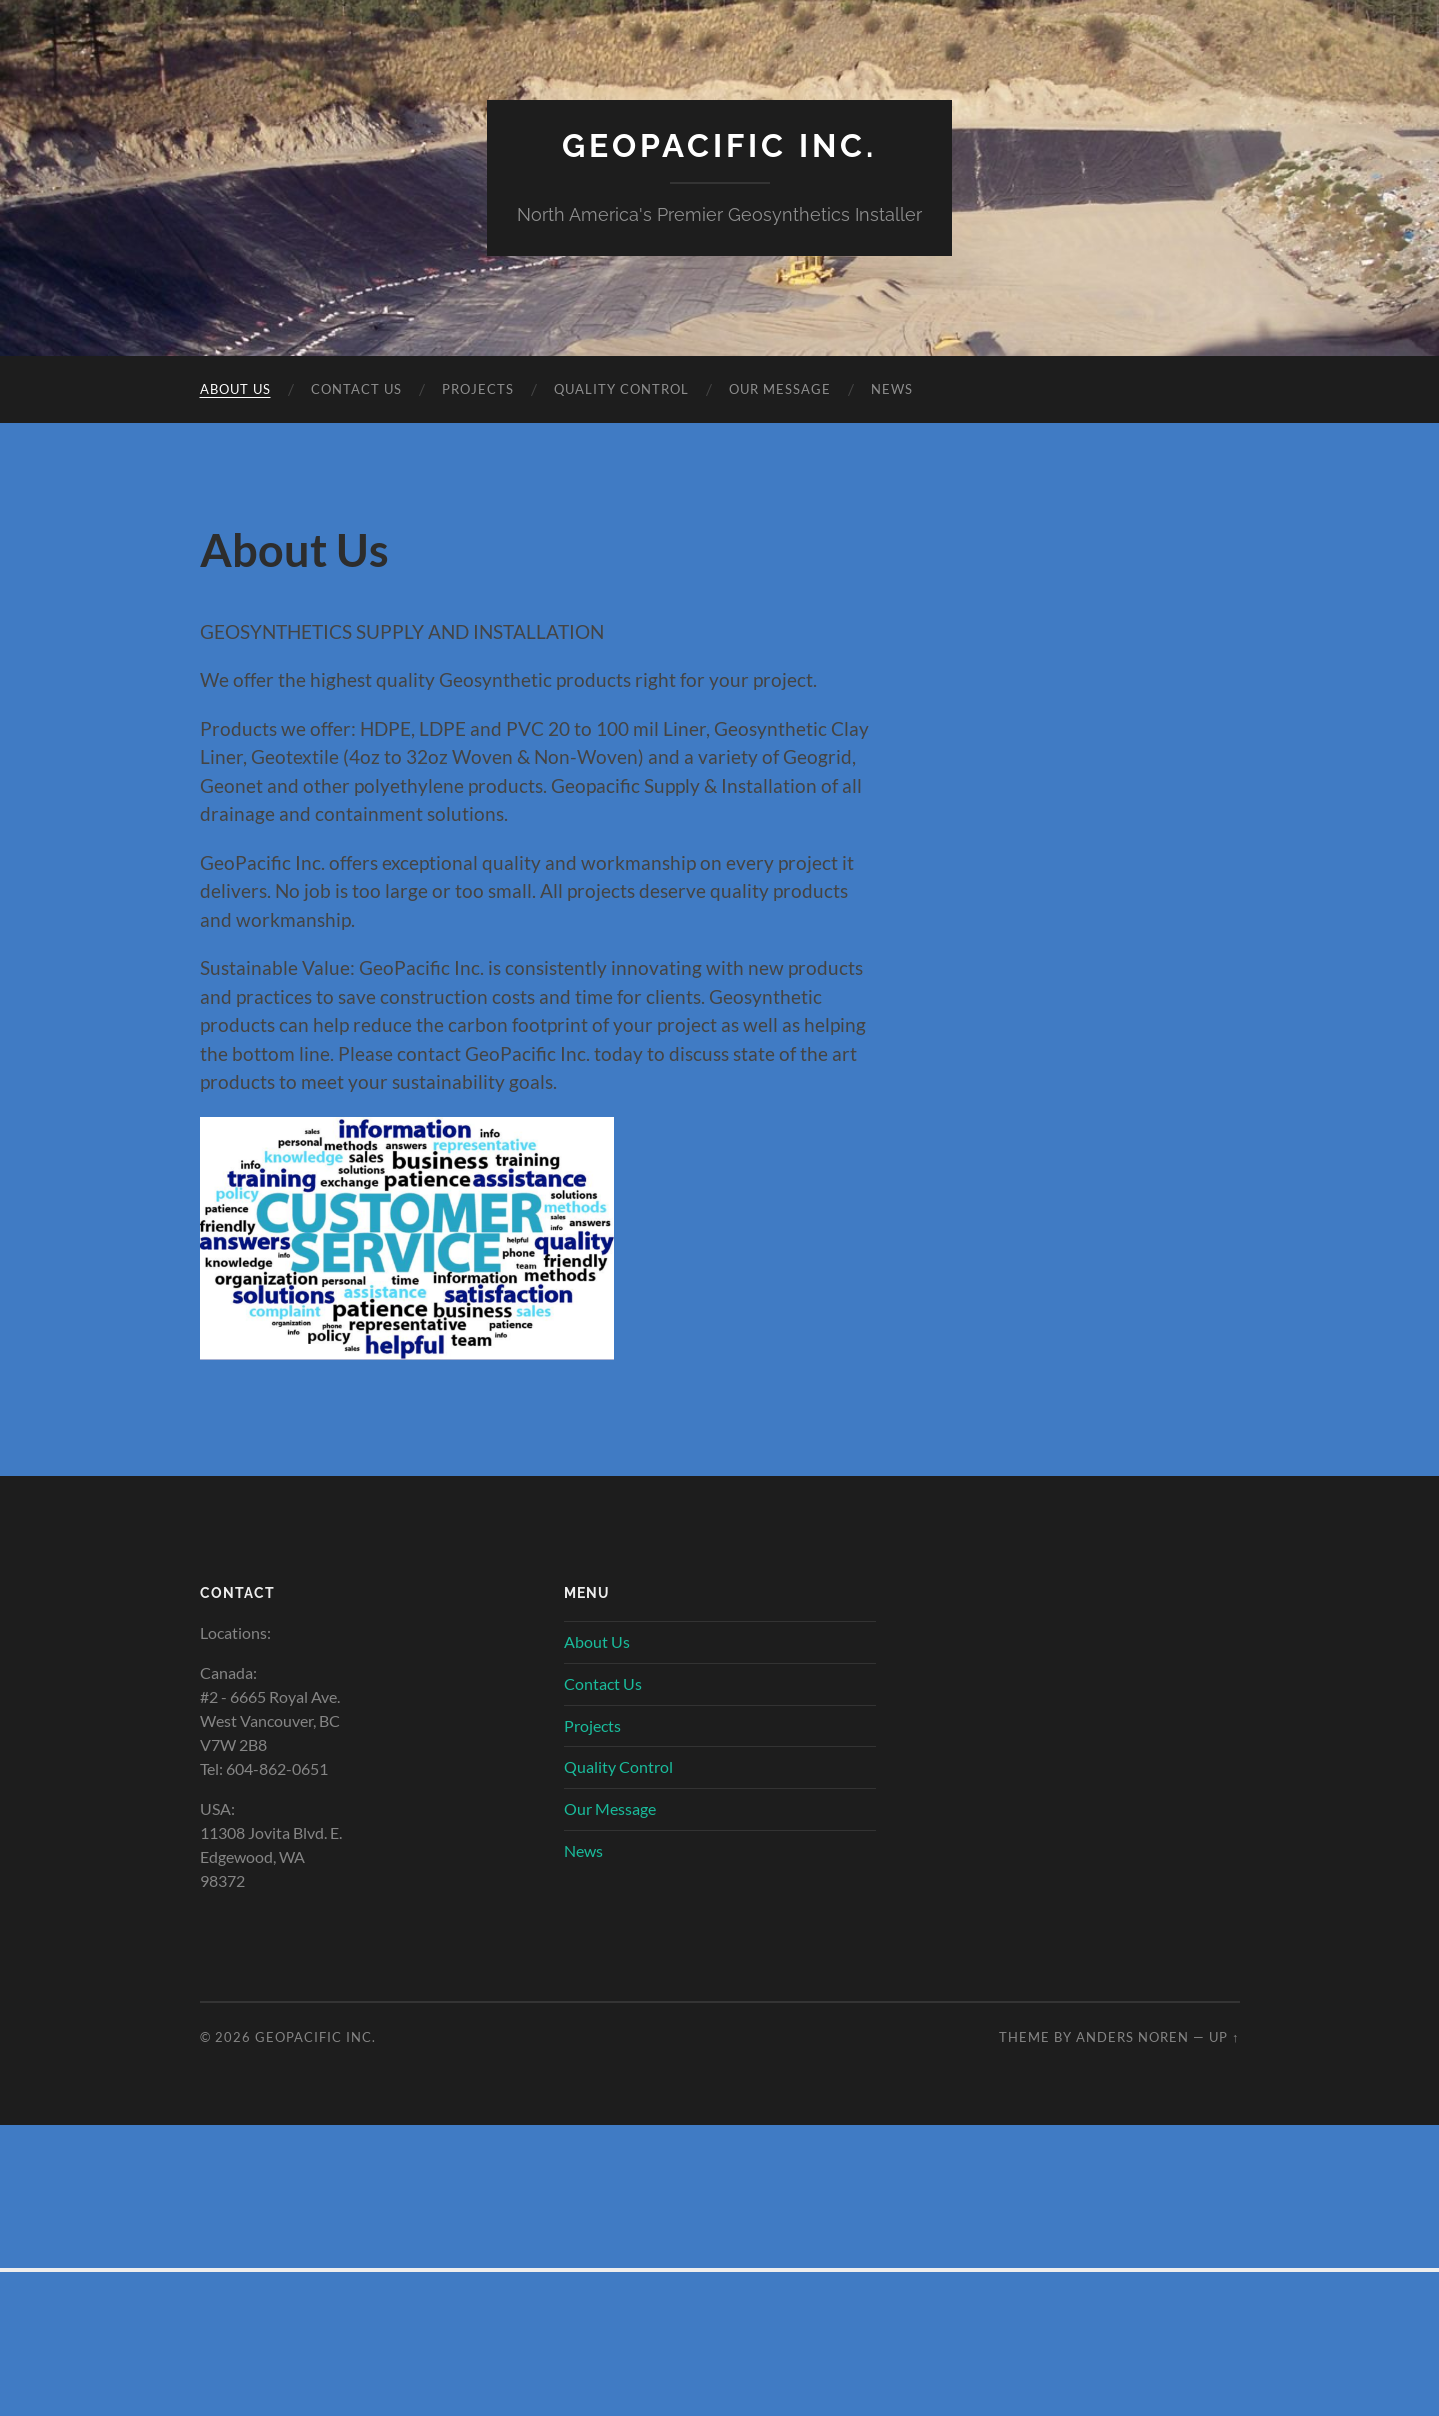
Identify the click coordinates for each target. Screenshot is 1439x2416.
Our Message (780, 389)
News (892, 389)
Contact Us (356, 389)
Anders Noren (1132, 2037)
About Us (235, 389)
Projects (478, 389)
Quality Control (621, 389)
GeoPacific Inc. (719, 145)
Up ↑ (1224, 2037)
